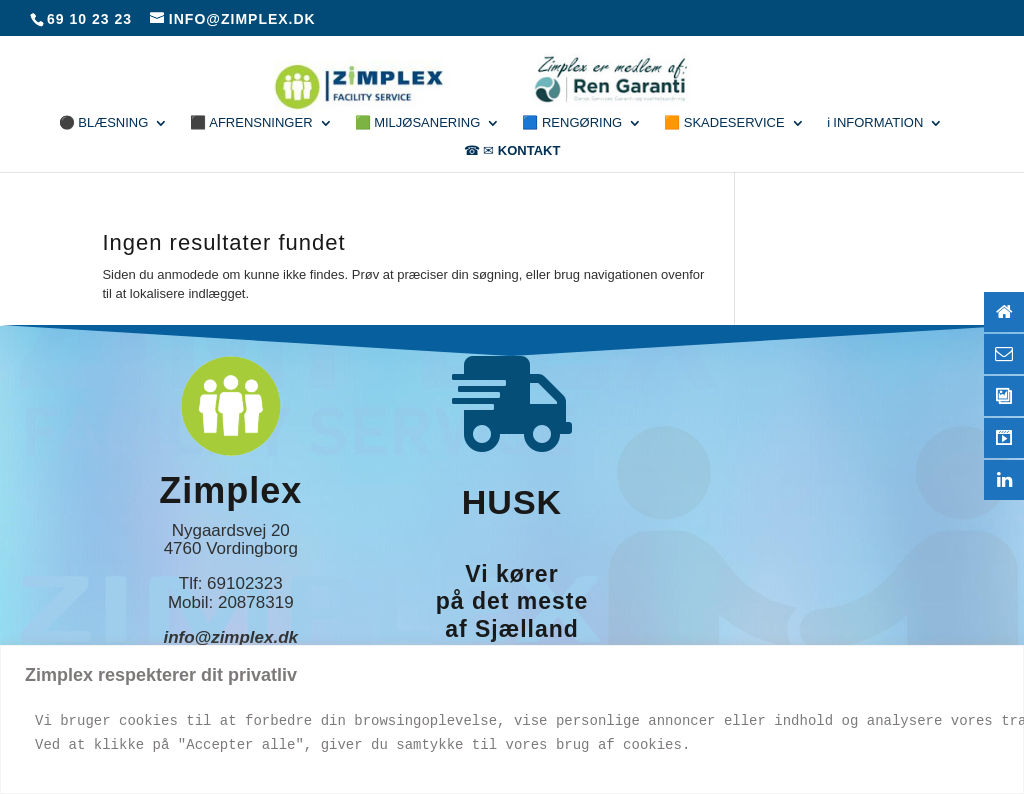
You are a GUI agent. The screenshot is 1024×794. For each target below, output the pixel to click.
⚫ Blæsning (104, 123)
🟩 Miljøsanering (418, 123)
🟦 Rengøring (572, 123)
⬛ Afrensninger (251, 123)
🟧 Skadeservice (724, 123)
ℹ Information (875, 123)
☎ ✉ (512, 151)
